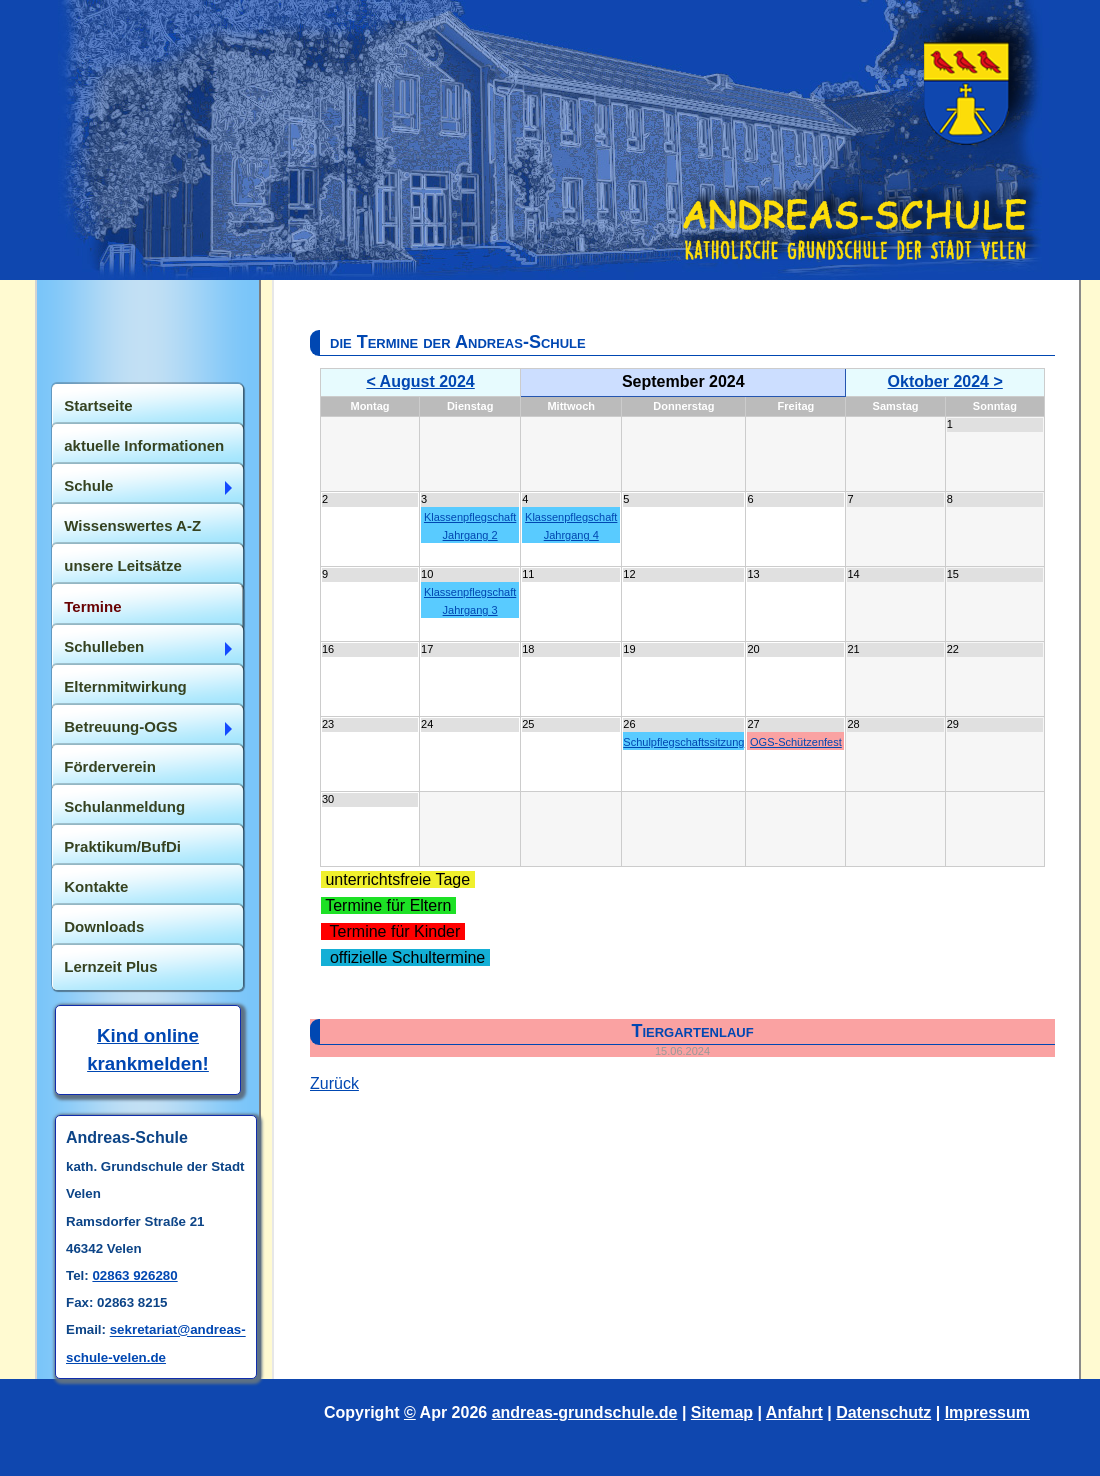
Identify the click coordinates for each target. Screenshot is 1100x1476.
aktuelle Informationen (144, 445)
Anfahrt (794, 1412)
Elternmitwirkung (125, 686)
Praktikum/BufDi (122, 846)
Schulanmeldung (124, 806)
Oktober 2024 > (945, 381)
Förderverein (110, 766)
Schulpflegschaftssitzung (683, 742)
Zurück (334, 1083)
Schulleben (104, 646)
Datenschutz (883, 1412)
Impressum (987, 1412)
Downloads (104, 926)
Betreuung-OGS (120, 726)
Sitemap (722, 1412)
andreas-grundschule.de (585, 1412)
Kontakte (96, 886)
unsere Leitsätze (123, 565)
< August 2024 (420, 381)
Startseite (98, 405)
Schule (88, 485)
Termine (92, 606)
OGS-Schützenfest (796, 742)
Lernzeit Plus (110, 966)
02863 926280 (134, 1275)
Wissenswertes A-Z (132, 525)
